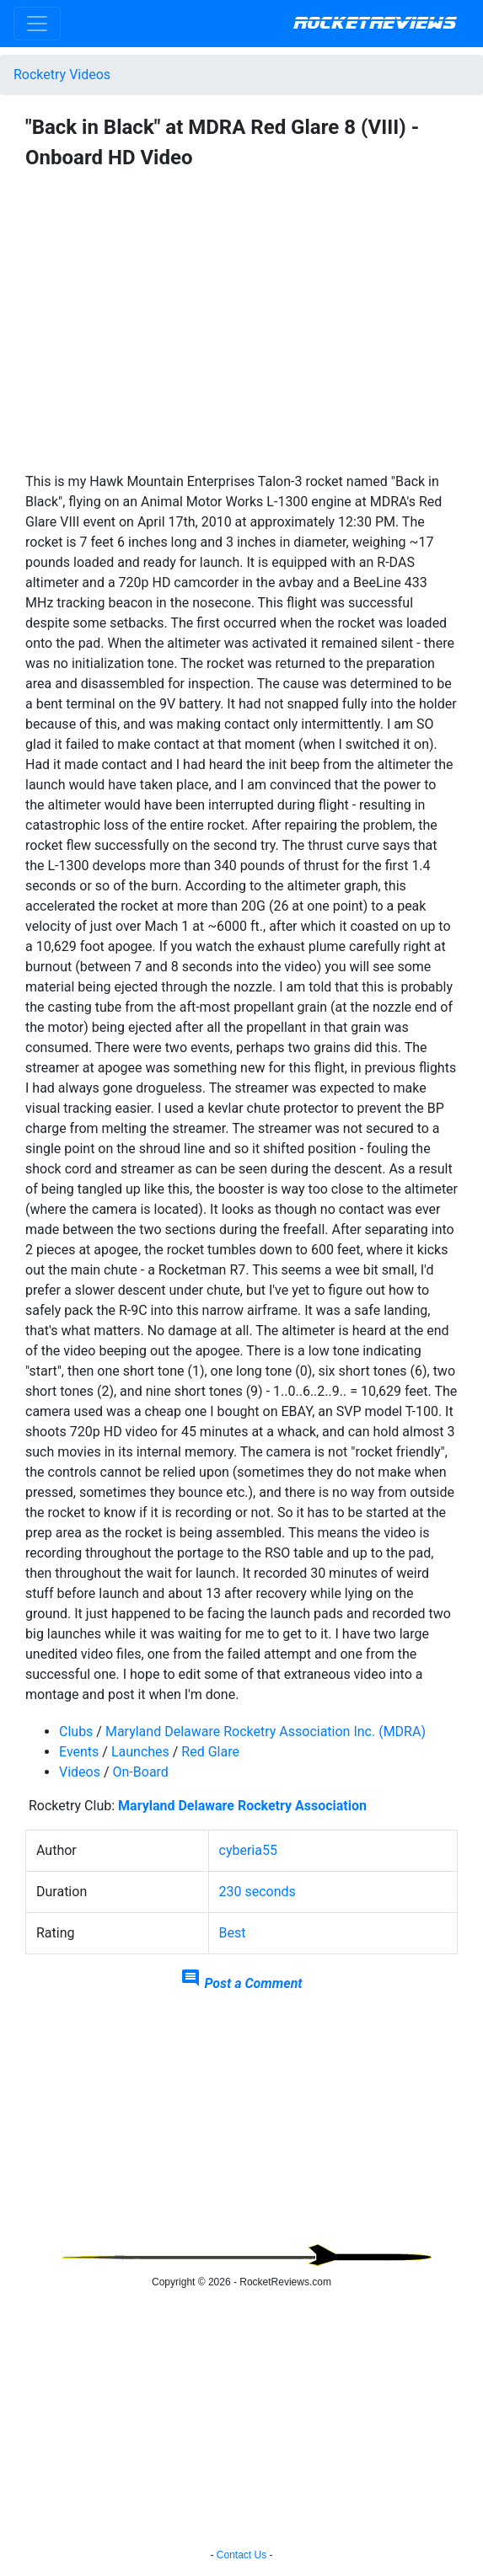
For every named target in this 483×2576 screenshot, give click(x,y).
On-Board (141, 1772)
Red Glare (210, 1752)
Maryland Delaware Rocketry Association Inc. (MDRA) (265, 1732)
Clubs (76, 1732)
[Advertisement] (241, 2125)
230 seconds (257, 1892)
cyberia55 (248, 1850)
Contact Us (241, 2555)
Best (232, 1933)
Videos (79, 1772)
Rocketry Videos (61, 75)
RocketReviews (374, 23)
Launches (140, 1752)
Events (79, 1752)
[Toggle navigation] (37, 23)
